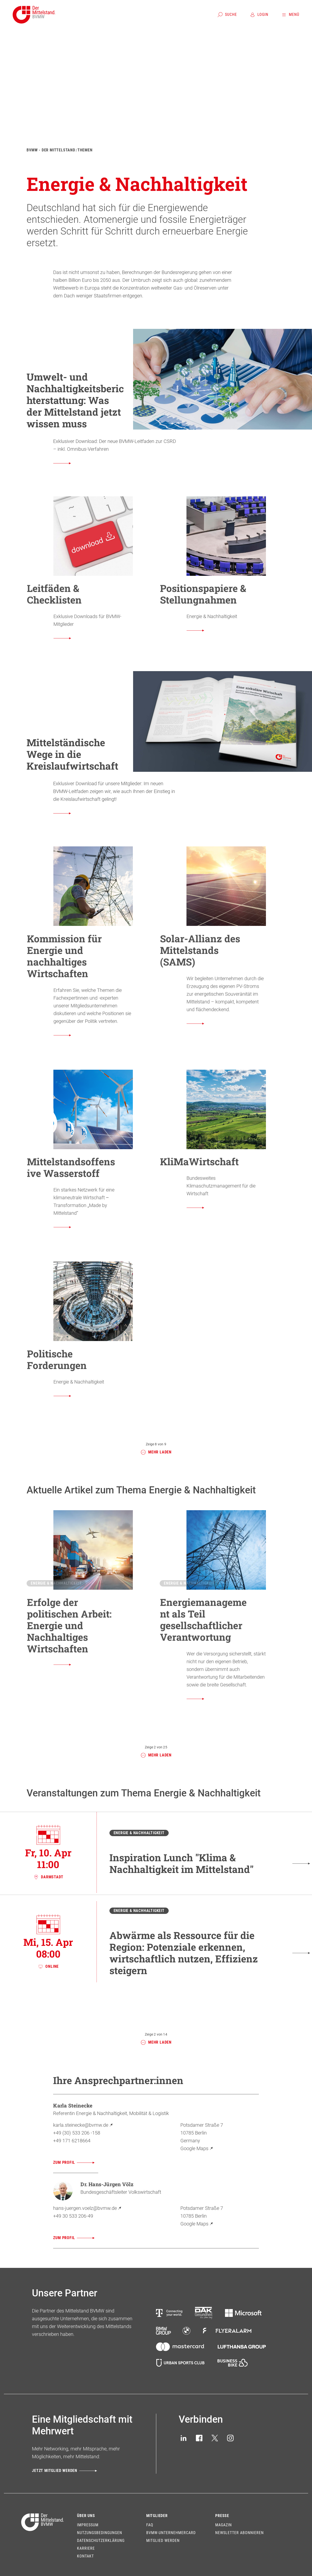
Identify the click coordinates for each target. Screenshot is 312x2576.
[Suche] (227, 15)
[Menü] (290, 15)
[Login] (259, 15)
